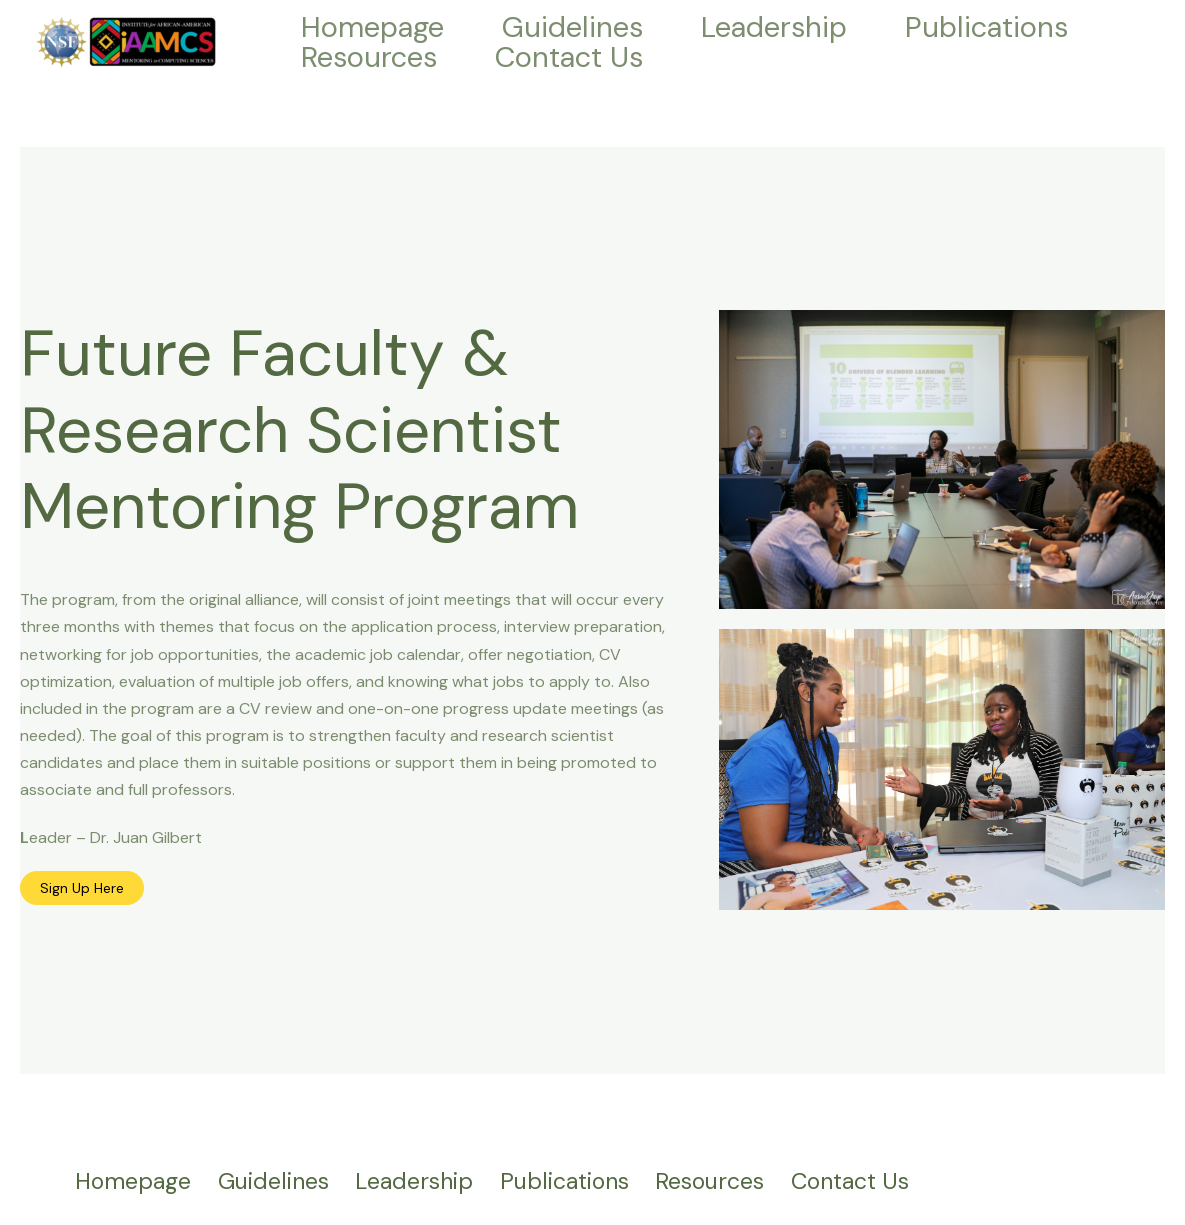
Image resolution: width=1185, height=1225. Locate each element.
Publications (986, 27)
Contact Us (569, 57)
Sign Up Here (82, 888)
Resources (369, 57)
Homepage (372, 27)
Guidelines (572, 27)
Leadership (774, 27)
